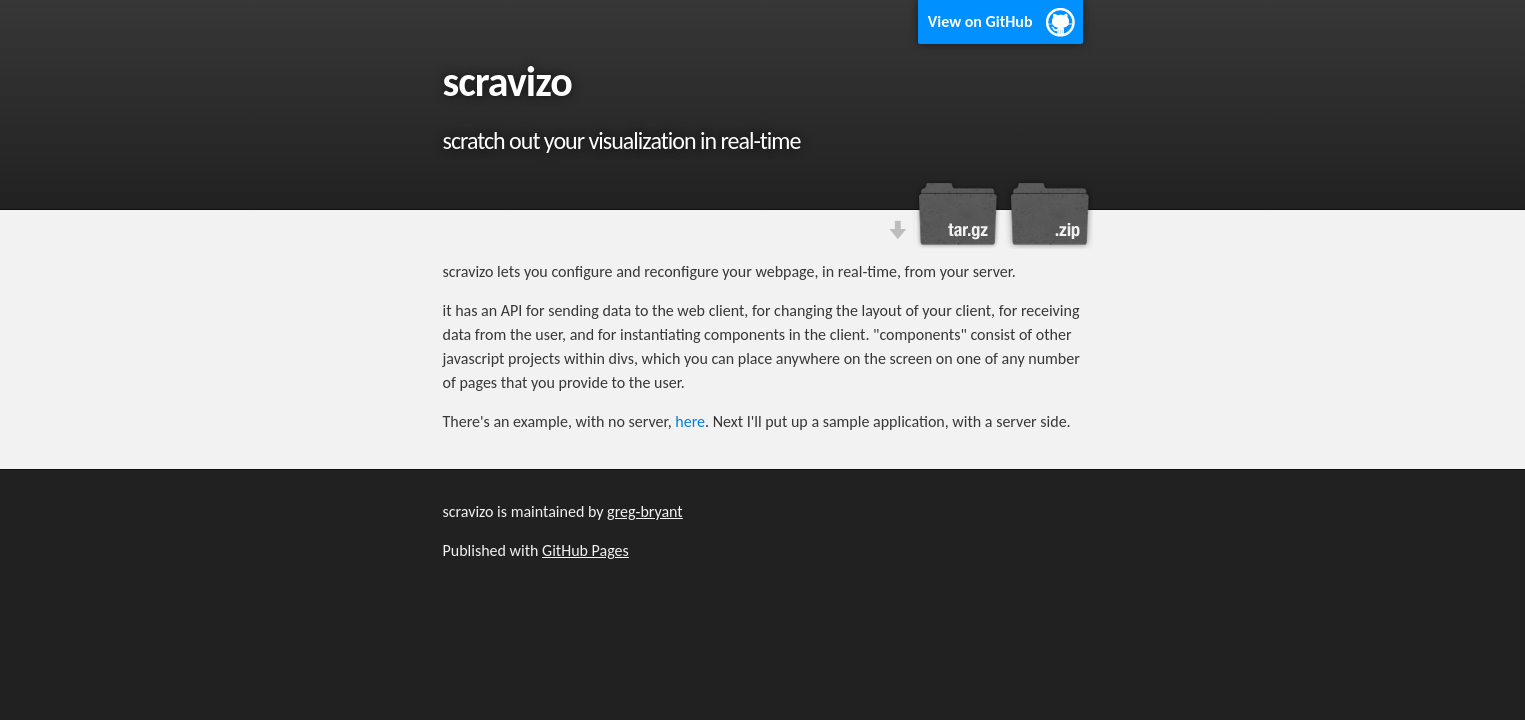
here (690, 421)
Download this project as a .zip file (1048, 214)
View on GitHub (980, 21)
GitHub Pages (585, 550)
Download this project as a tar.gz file (958, 214)
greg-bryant (645, 511)
